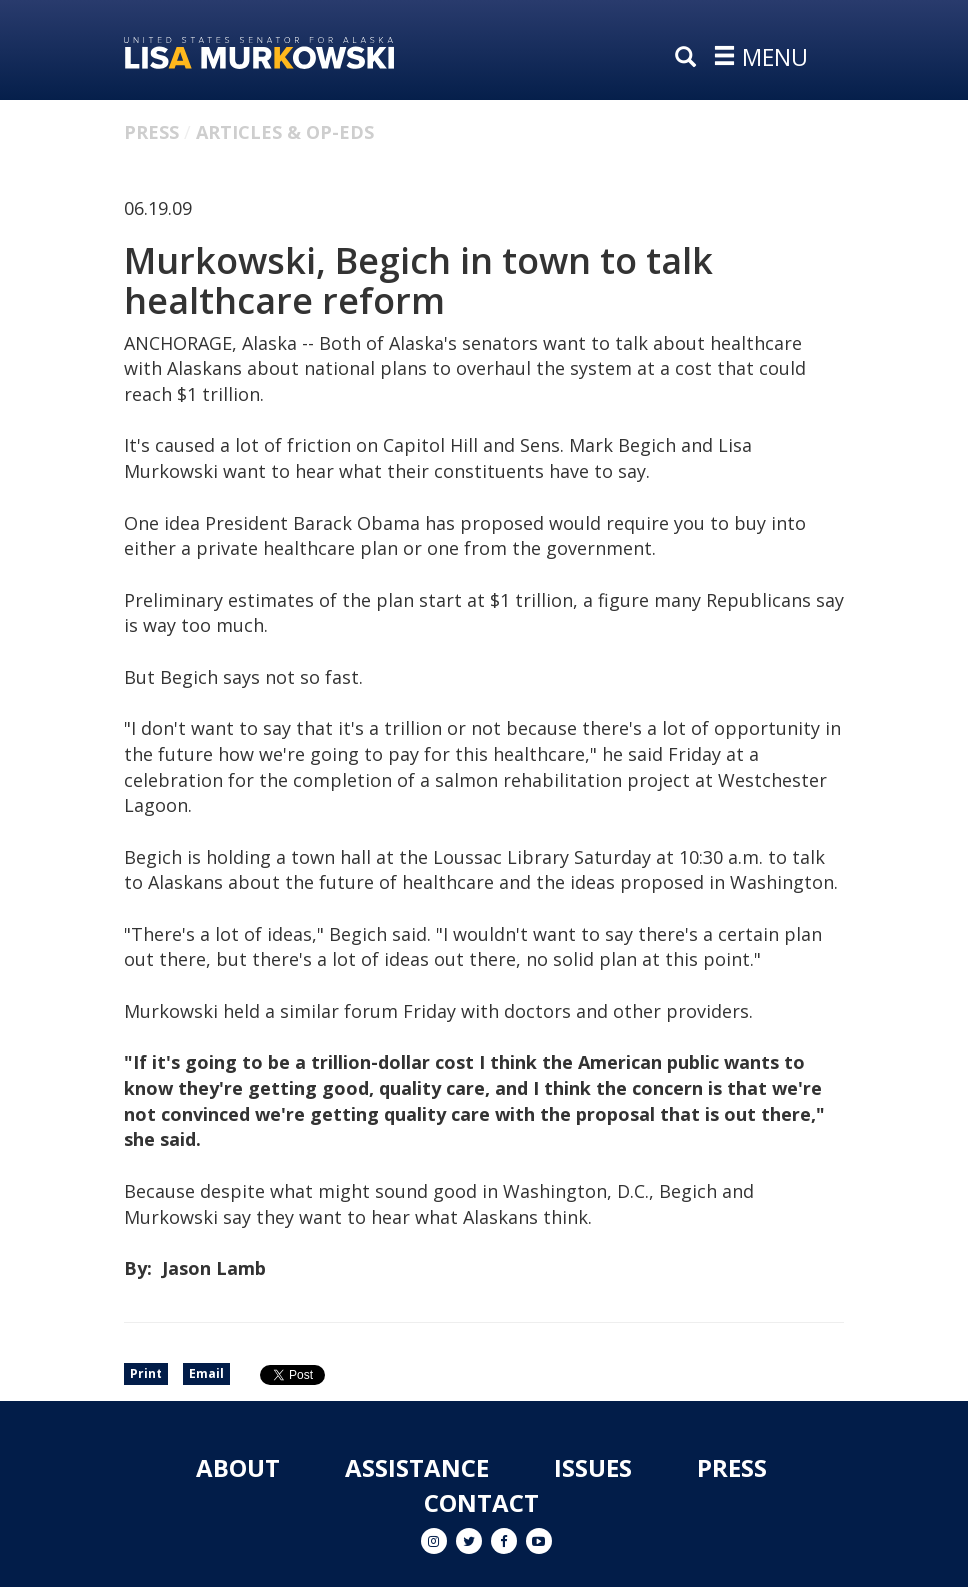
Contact (481, 1502)
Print (146, 1373)
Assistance (417, 1467)
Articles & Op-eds (285, 132)
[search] (690, 58)
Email (206, 1373)
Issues (593, 1467)
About (238, 1467)
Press (151, 132)
